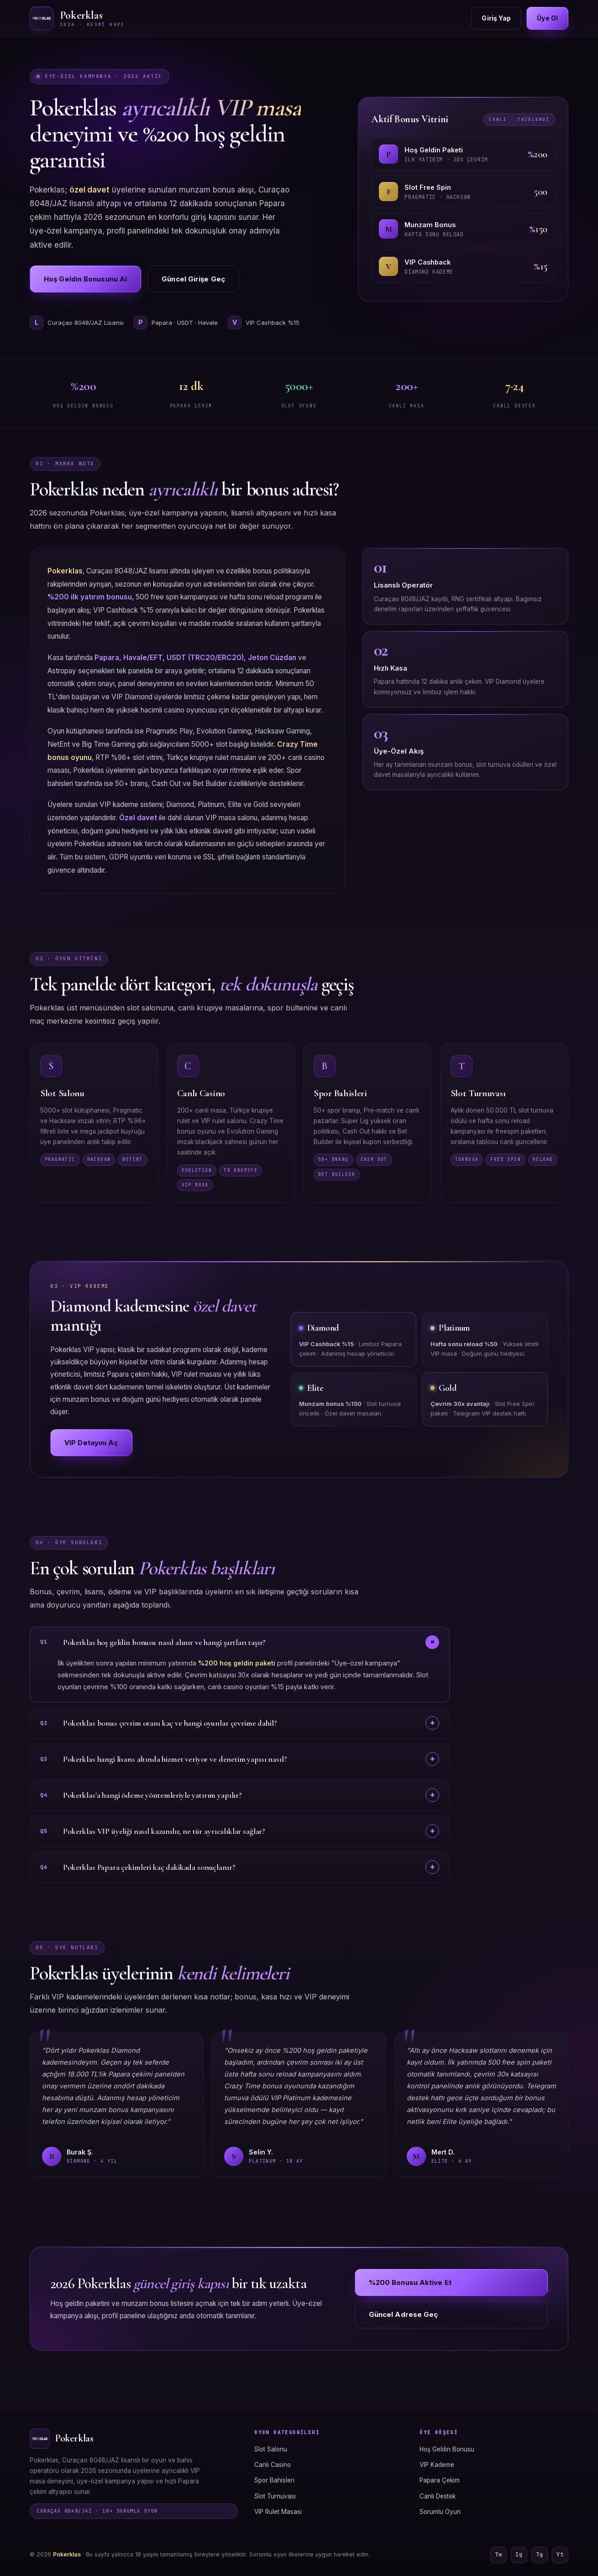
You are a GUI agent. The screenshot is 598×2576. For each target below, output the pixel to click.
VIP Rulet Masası (278, 2511)
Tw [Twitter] (498, 2554)
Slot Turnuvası (275, 2496)
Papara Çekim (440, 2480)
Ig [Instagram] (519, 2554)
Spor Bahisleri (274, 2480)
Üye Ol (547, 18)
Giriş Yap (496, 18)
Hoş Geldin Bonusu (447, 2449)
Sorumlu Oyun (440, 2511)
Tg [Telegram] (539, 2554)
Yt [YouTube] (560, 2554)
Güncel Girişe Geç (193, 279)
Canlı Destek (438, 2496)
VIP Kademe (437, 2464)
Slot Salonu (270, 2449)
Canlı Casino (272, 2464)
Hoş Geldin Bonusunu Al (85, 279)
